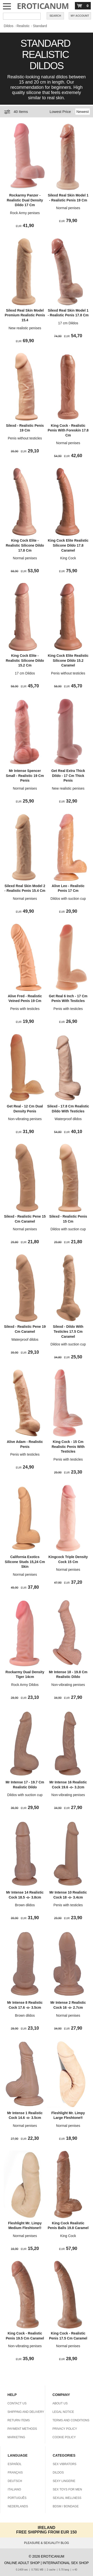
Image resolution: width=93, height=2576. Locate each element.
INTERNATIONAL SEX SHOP (66, 2563)
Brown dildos (25, 1905)
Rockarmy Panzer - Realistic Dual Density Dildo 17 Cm (25, 200)
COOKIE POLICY (64, 2437)
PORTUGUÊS (17, 2498)
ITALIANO (14, 2489)
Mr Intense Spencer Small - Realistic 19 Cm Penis (25, 775)
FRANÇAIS (15, 2472)
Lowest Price (60, 111)
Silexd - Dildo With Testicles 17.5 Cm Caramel (68, 1331)
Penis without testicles (25, 438)
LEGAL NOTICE (63, 2412)
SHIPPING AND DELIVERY (25, 2412)
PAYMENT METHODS (22, 2429)
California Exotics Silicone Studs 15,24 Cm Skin (25, 1562)
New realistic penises (25, 328)
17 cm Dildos (68, 323)
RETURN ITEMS (18, 2420)
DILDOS (58, 2472)
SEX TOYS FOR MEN (67, 2489)
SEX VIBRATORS (65, 2464)
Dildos (8, 26)
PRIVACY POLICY (65, 2429)
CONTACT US (17, 2403)
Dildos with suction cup (68, 899)
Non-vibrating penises (25, 1119)
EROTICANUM (43, 5)
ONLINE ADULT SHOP (22, 2563)
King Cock (68, 558)
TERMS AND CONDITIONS (71, 2420)
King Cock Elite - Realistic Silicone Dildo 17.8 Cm (25, 545)
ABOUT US (60, 2403)
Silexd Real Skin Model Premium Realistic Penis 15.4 (25, 315)
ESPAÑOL (15, 2464)
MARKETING (16, 2437)
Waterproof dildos (68, 1119)
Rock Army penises (25, 213)
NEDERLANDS (18, 2506)
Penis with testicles (24, 1009)
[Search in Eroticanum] (22, 16)
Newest (82, 111)
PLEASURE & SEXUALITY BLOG (46, 2543)
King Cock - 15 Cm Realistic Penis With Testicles (68, 1446)
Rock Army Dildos (24, 1685)
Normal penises (68, 208)
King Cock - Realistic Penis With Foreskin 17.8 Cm (68, 430)
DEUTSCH (15, 2481)
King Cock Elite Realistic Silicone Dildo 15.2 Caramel (68, 660)
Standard (40, 26)
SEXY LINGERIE (64, 2481)
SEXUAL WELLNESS (67, 2498)
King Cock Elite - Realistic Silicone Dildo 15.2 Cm (25, 660)
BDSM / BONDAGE (66, 2506)
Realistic (23, 26)
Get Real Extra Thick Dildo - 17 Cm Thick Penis (68, 775)
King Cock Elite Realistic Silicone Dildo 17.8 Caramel (68, 545)
